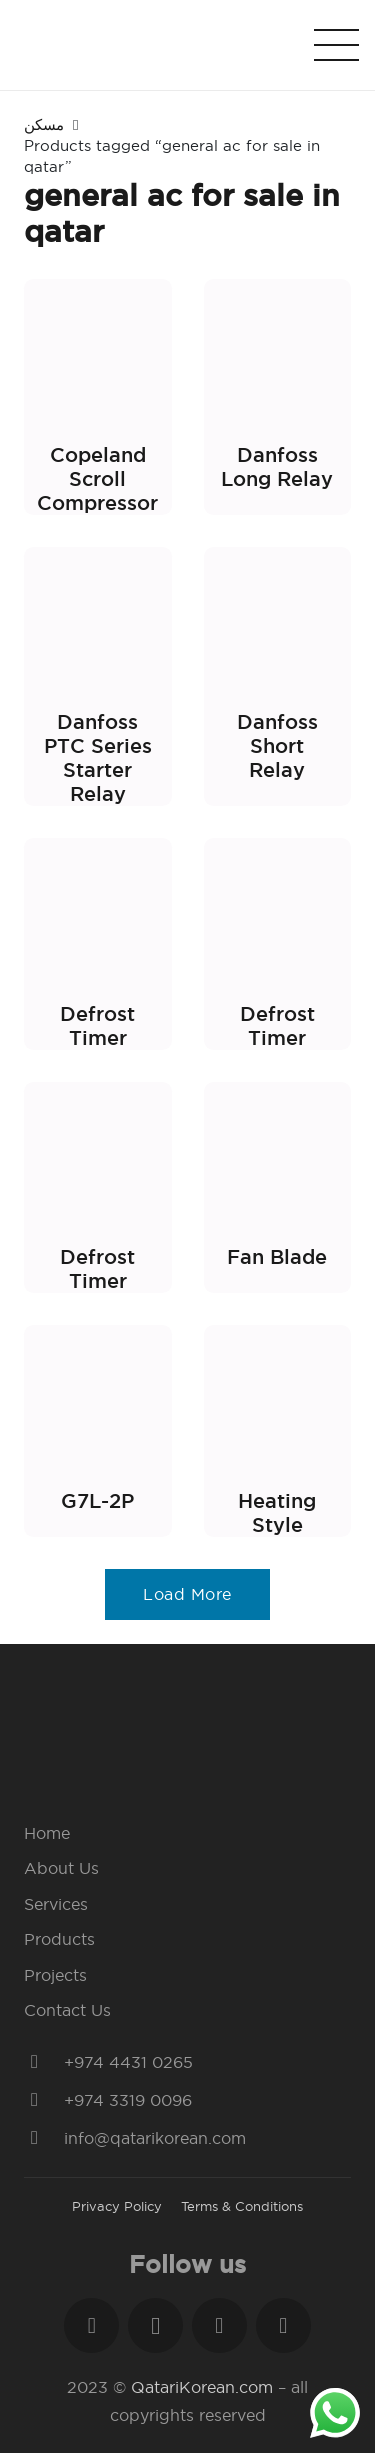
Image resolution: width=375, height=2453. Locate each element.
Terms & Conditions (242, 2206)
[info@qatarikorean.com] (44, 2138)
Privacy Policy (117, 2206)
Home (47, 1833)
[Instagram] (155, 2325)
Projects (55, 1975)
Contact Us (67, 2010)
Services (56, 1904)
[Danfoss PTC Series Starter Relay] (98, 677)
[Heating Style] (278, 1431)
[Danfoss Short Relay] (278, 677)
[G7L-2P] (98, 1431)
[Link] (170, 45)
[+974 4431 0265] (44, 2062)
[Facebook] (91, 2325)
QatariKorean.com (202, 2387)
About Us (61, 1868)
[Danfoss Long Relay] (278, 397)
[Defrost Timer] (98, 944)
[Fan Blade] (278, 1188)
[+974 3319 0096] (44, 2100)
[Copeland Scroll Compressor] (98, 397)
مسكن (44, 124)
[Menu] (336, 45)
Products (59, 1939)
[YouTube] (283, 2325)
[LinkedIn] (219, 2325)
